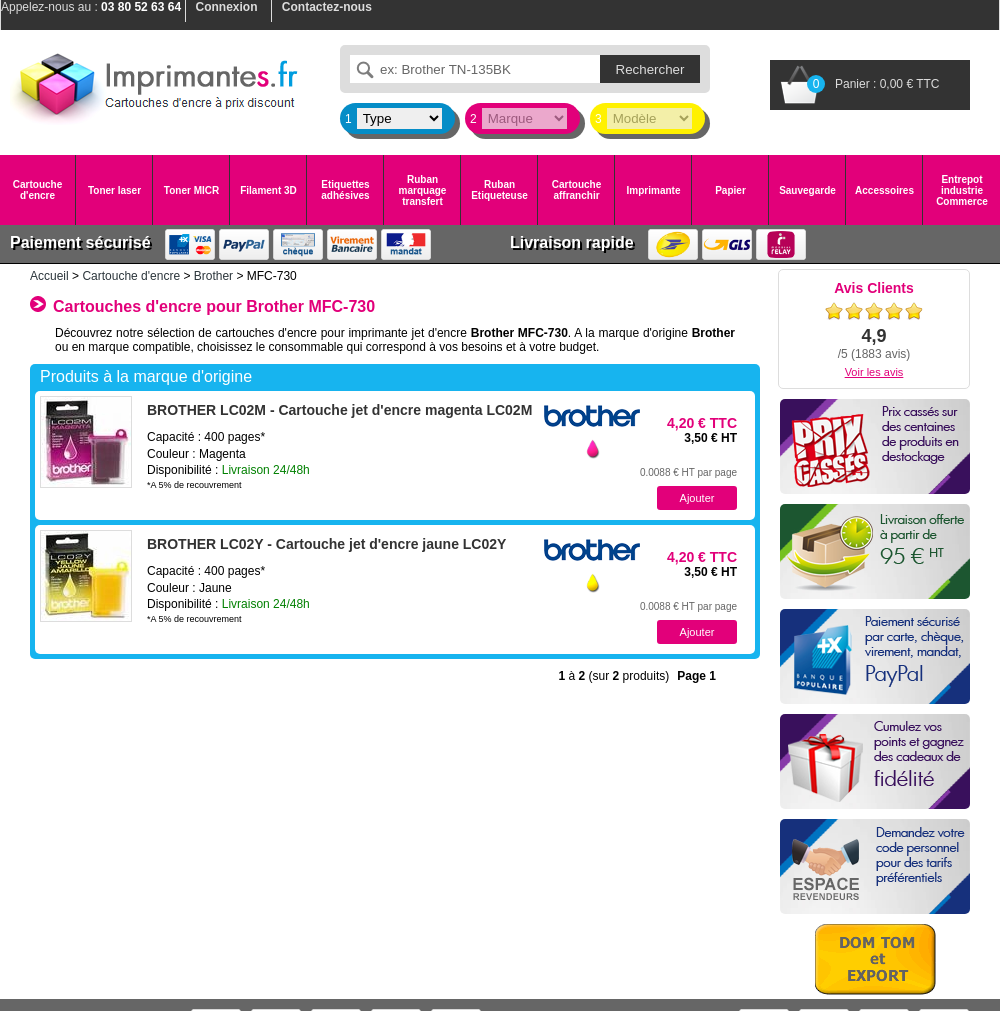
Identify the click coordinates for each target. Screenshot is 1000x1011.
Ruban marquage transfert (423, 190)
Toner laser (114, 190)
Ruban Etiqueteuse (499, 190)
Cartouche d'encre (37, 190)
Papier (730, 190)
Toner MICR (191, 190)
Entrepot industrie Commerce (962, 190)
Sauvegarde (807, 190)
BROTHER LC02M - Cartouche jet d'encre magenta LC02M (339, 410)
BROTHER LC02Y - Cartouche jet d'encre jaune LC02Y (326, 544)
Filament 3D (268, 190)
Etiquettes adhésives (345, 190)
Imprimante (654, 190)
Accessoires (884, 190)
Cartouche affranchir (576, 190)
